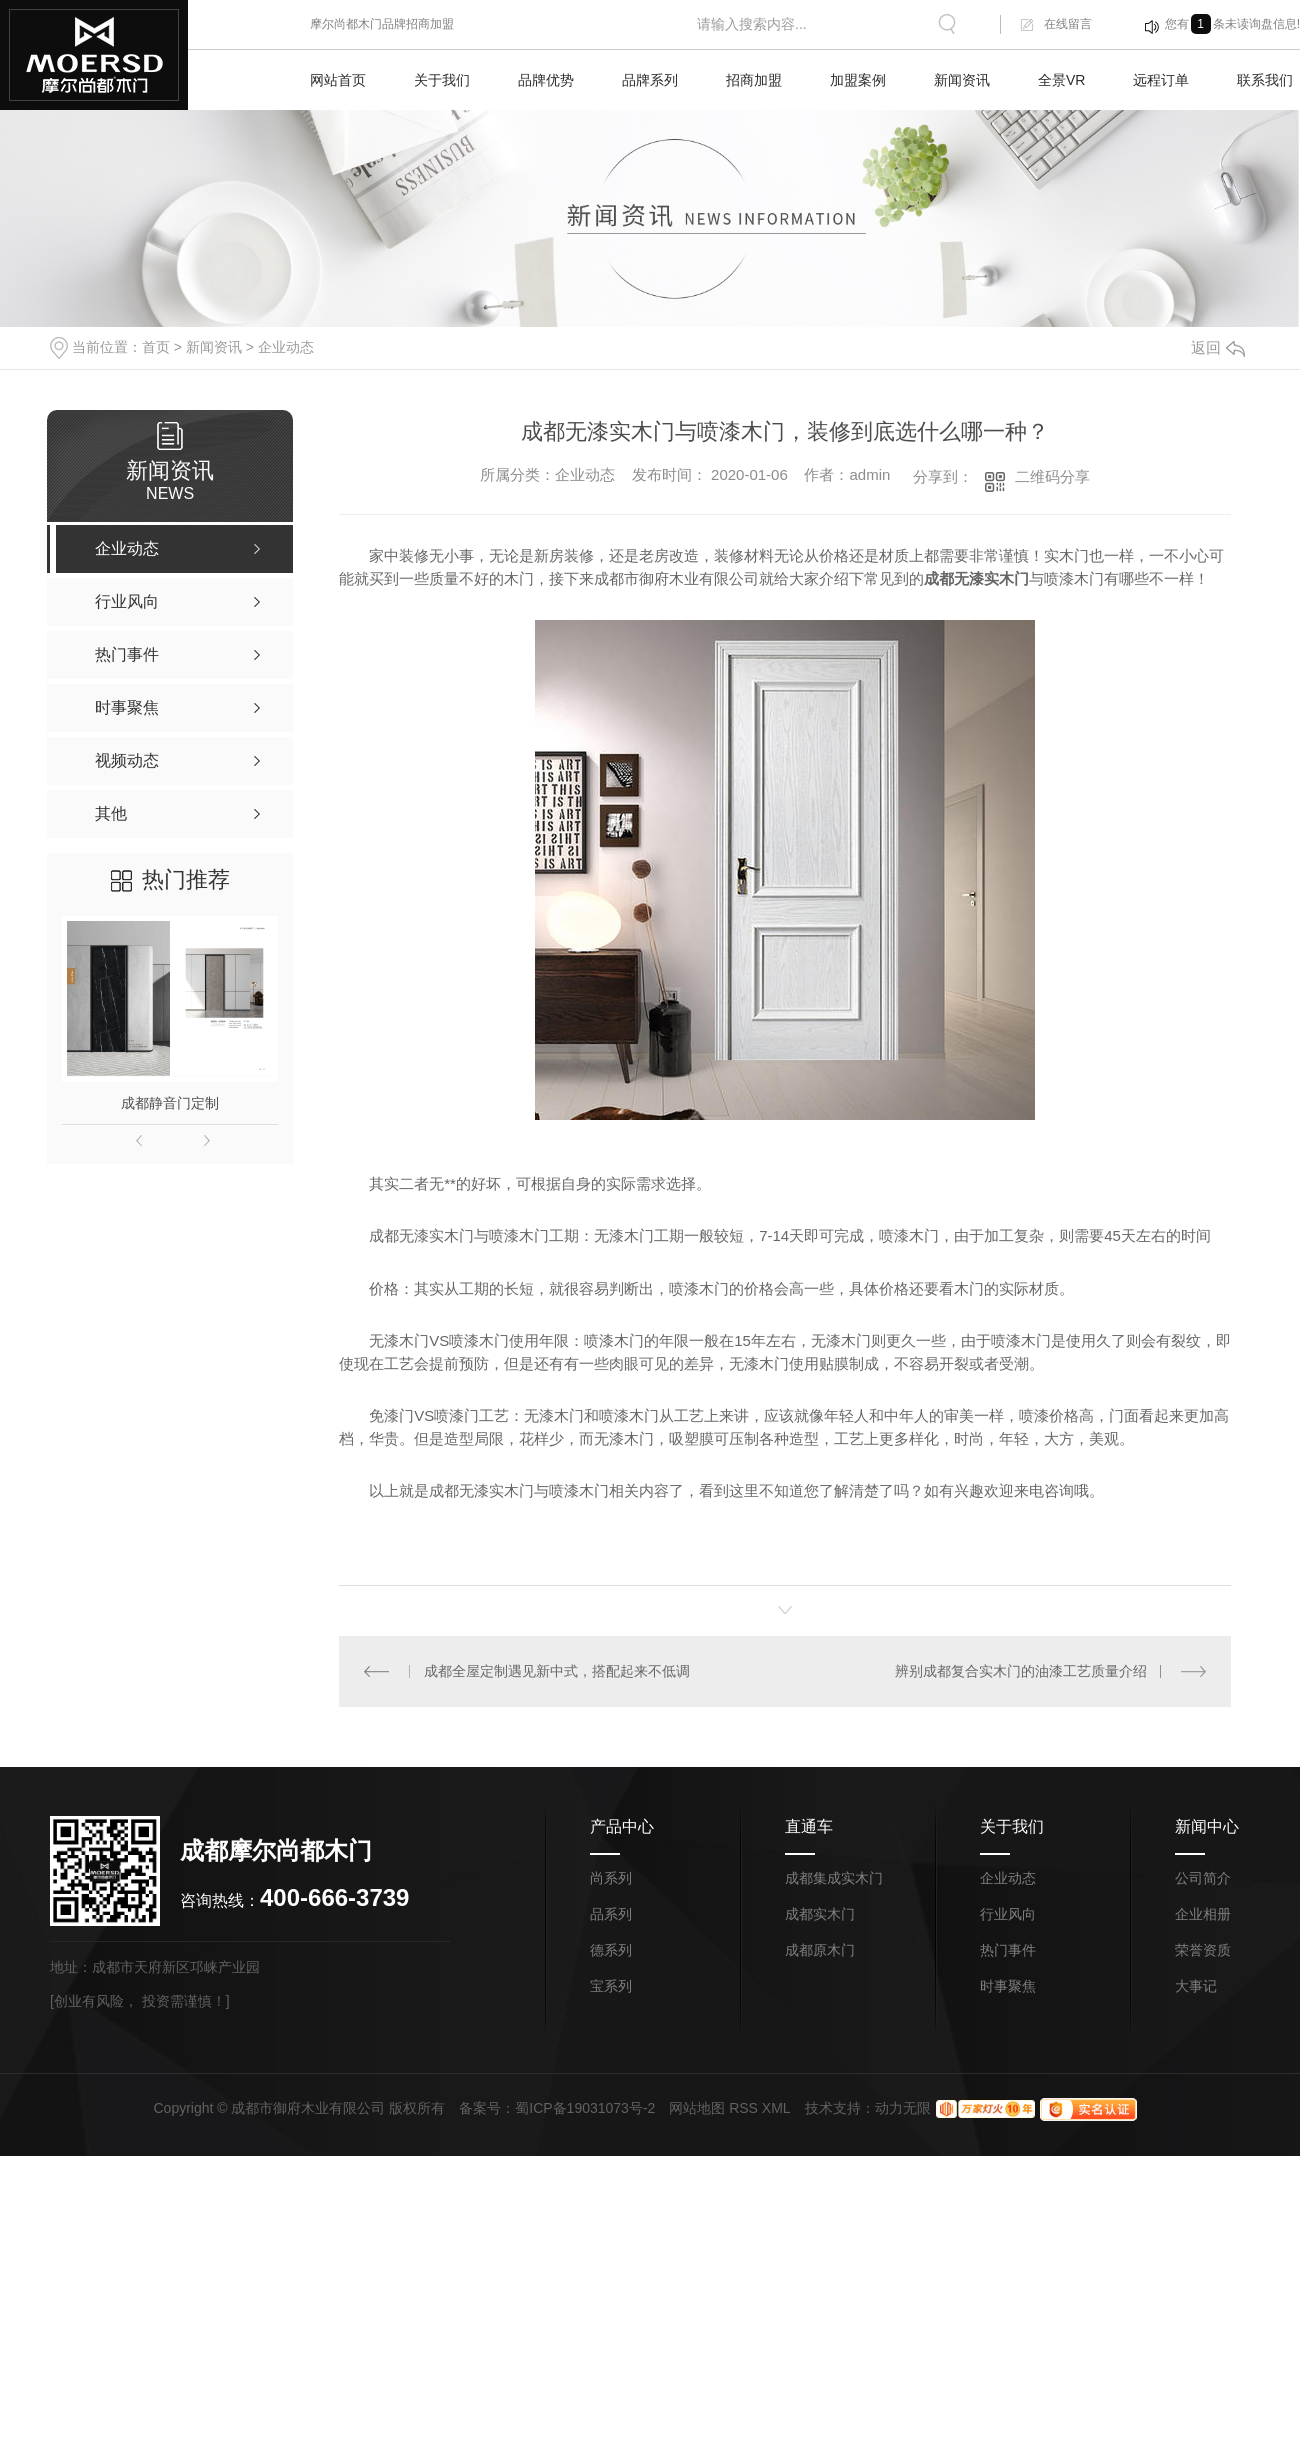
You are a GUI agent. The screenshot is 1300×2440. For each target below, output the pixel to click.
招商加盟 (754, 80)
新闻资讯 (962, 80)
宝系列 (611, 1986)
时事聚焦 (1008, 1986)
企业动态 (286, 347)
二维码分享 (1052, 476)
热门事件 (1008, 1950)
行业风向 (1008, 1914)
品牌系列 (650, 80)
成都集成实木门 (834, 1878)
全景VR (1061, 80)
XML (776, 2108)
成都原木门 (820, 1950)
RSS (743, 2108)
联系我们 (1265, 80)
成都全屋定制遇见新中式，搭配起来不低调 (557, 1671)
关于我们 (442, 80)
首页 (156, 347)
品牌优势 (546, 80)
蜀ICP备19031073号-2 (585, 2108)
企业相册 (1203, 1914)
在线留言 (1068, 24)
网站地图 (697, 2108)
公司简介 (1203, 1878)
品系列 (611, 1914)
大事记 (1196, 1986)
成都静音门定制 (170, 1103)
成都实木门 (820, 1914)
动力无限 (903, 2108)
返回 (1218, 347)
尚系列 (611, 1878)
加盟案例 (858, 80)
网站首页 (338, 80)
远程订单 (1161, 80)
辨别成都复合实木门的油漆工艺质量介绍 (1021, 1671)
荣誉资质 (1203, 1950)
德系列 (611, 1950)
